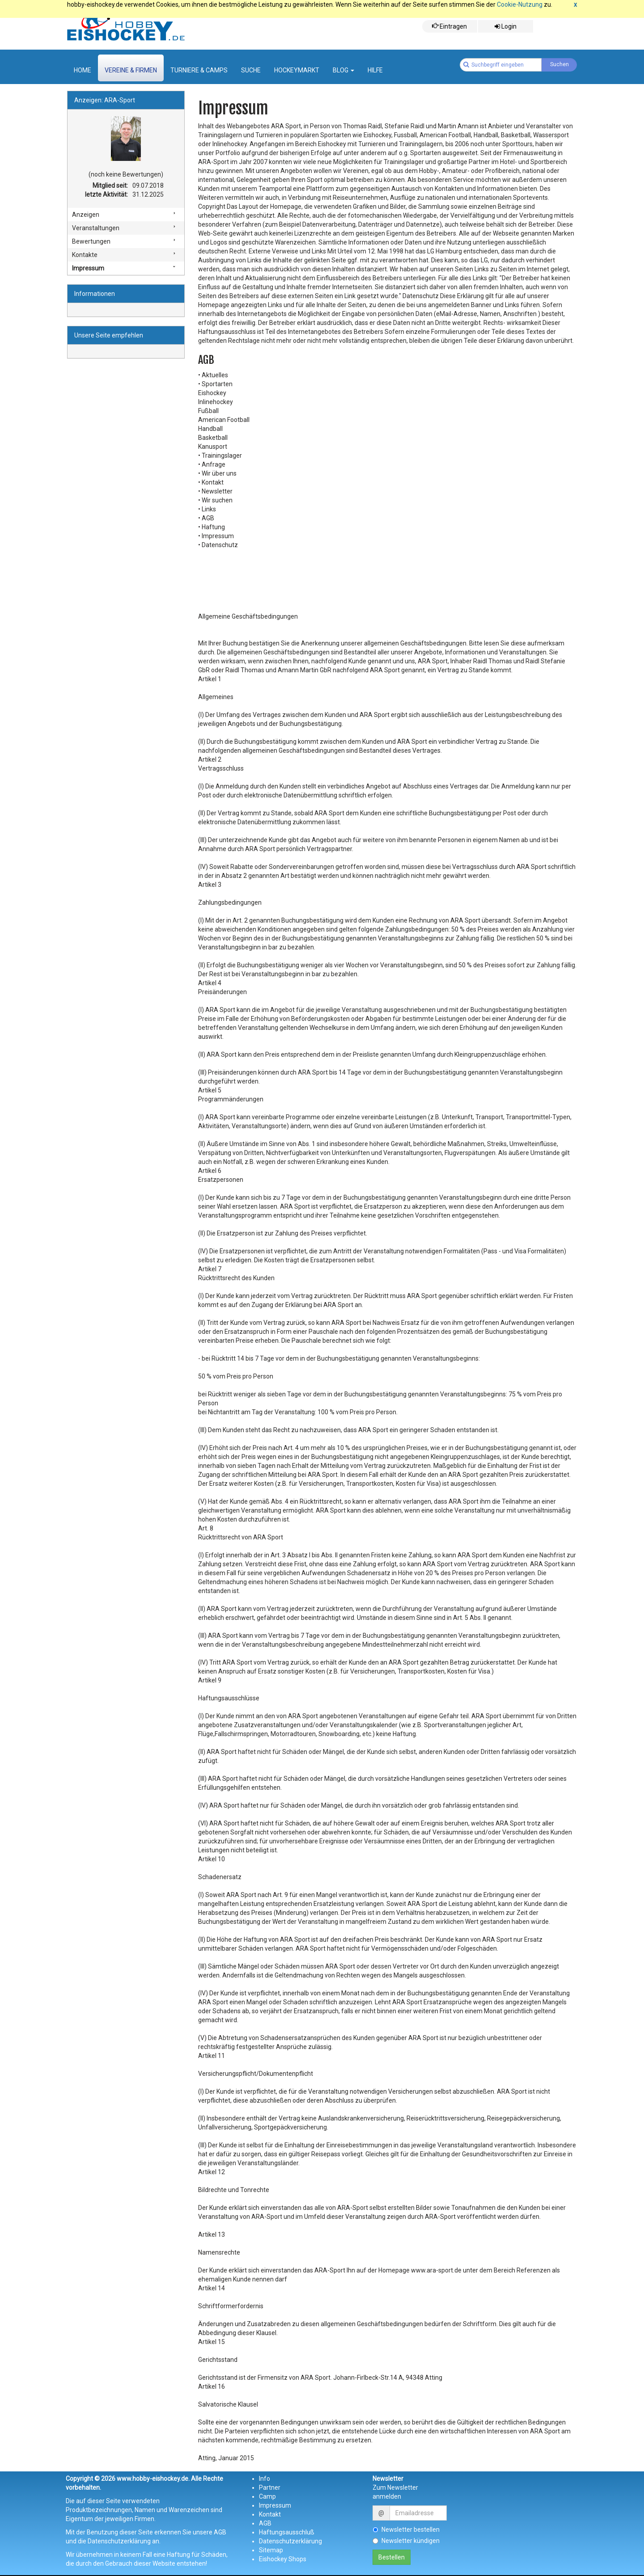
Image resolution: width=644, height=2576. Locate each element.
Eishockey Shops (282, 2559)
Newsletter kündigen (406, 2540)
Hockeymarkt (296, 70)
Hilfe (375, 70)
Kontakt (270, 2514)
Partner (269, 2487)
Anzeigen (85, 214)
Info (264, 2478)
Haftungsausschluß (286, 2532)
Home (82, 70)
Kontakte (84, 254)
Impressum (88, 268)
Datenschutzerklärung (290, 2541)
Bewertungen (91, 241)
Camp (267, 2496)
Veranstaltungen (95, 228)
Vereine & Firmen (131, 70)
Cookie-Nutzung (519, 4)
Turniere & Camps (199, 70)
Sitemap (271, 2550)
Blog (343, 70)
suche (251, 70)
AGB (265, 2523)
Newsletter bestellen (406, 2529)
